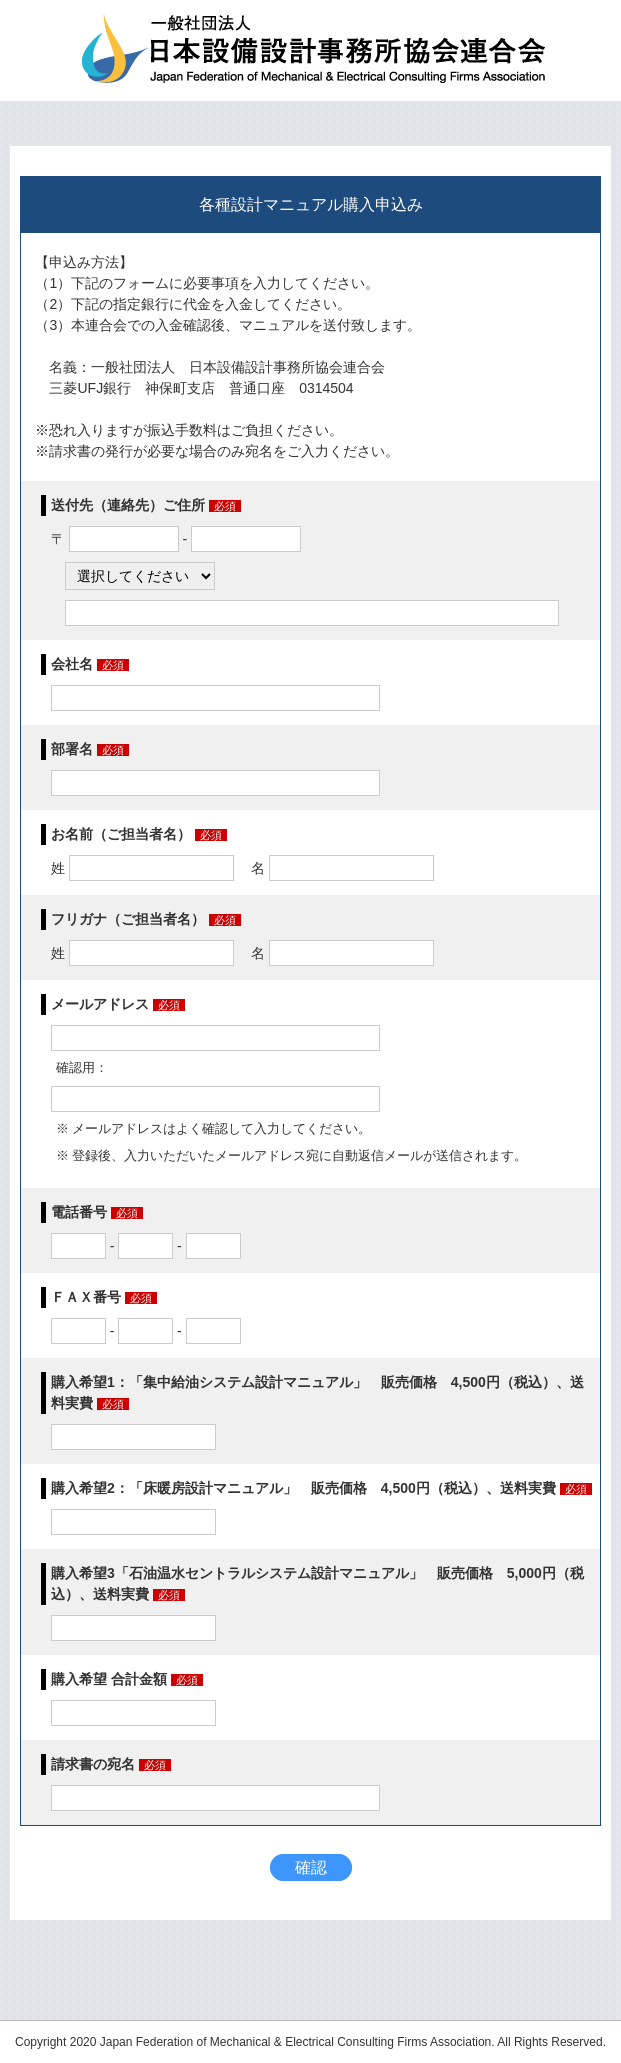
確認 (311, 1867)
